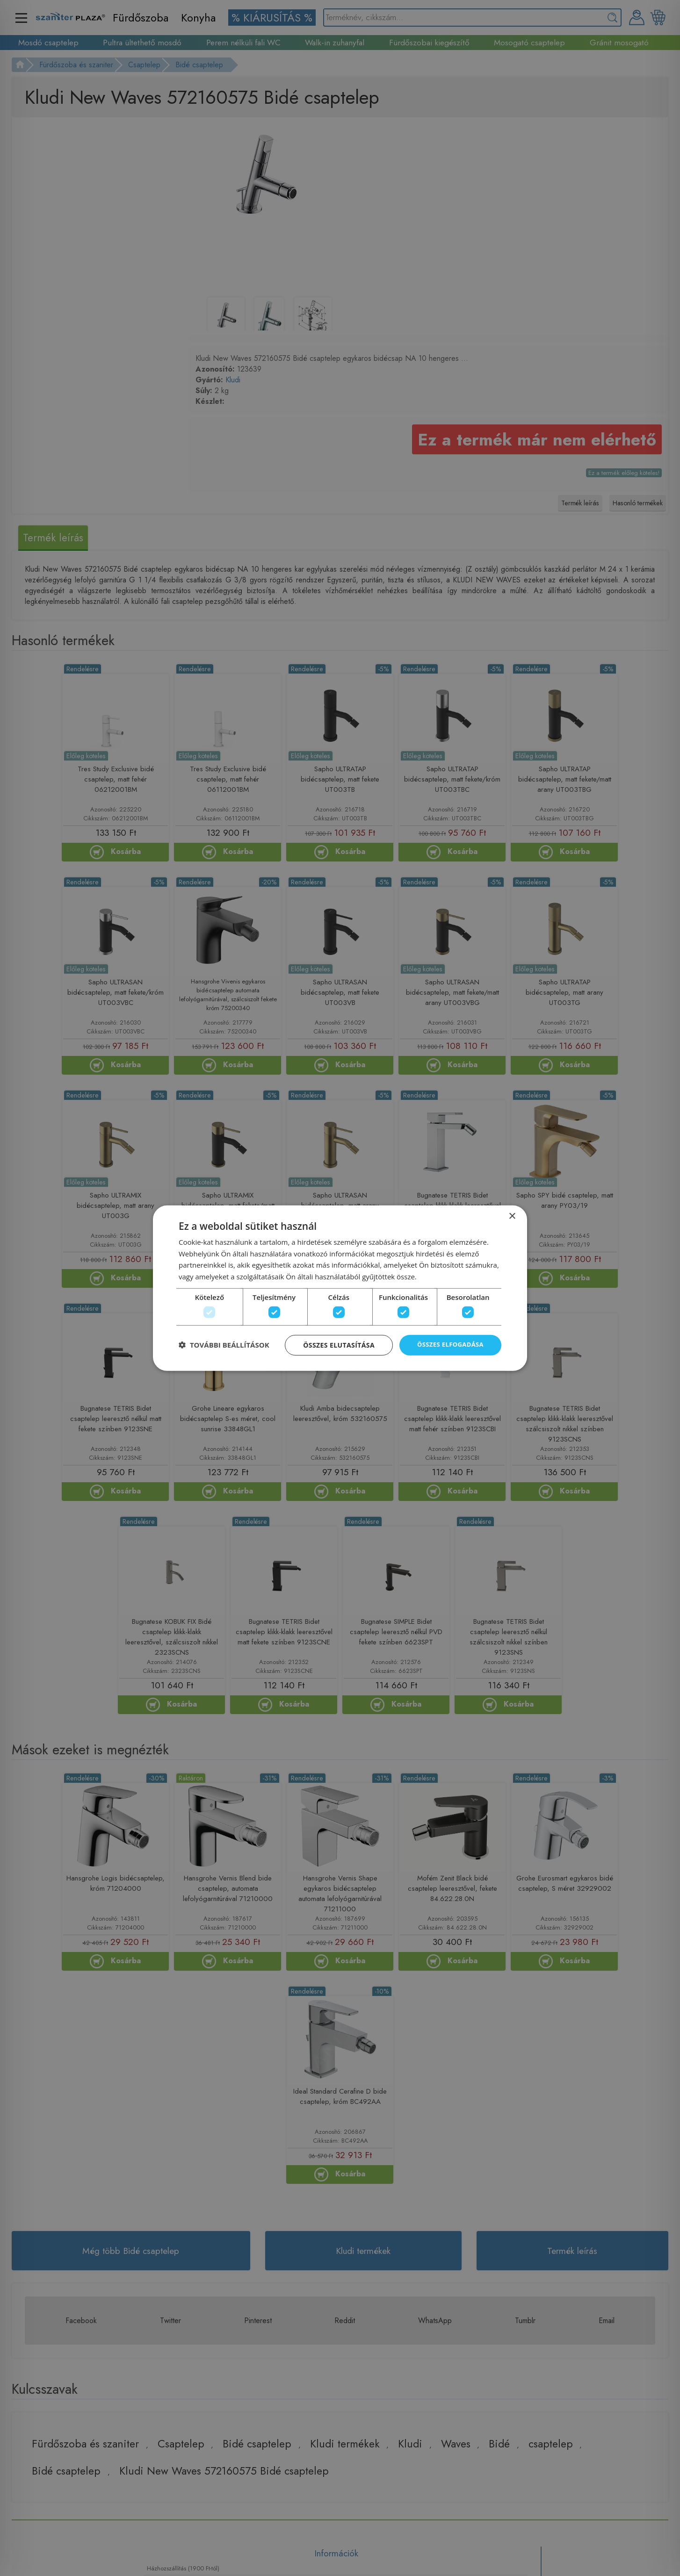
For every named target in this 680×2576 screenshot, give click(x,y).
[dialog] (340, 1288)
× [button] (511, 1212)
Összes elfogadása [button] (448, 1347)
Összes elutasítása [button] (334, 1347)
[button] (224, 1348)
